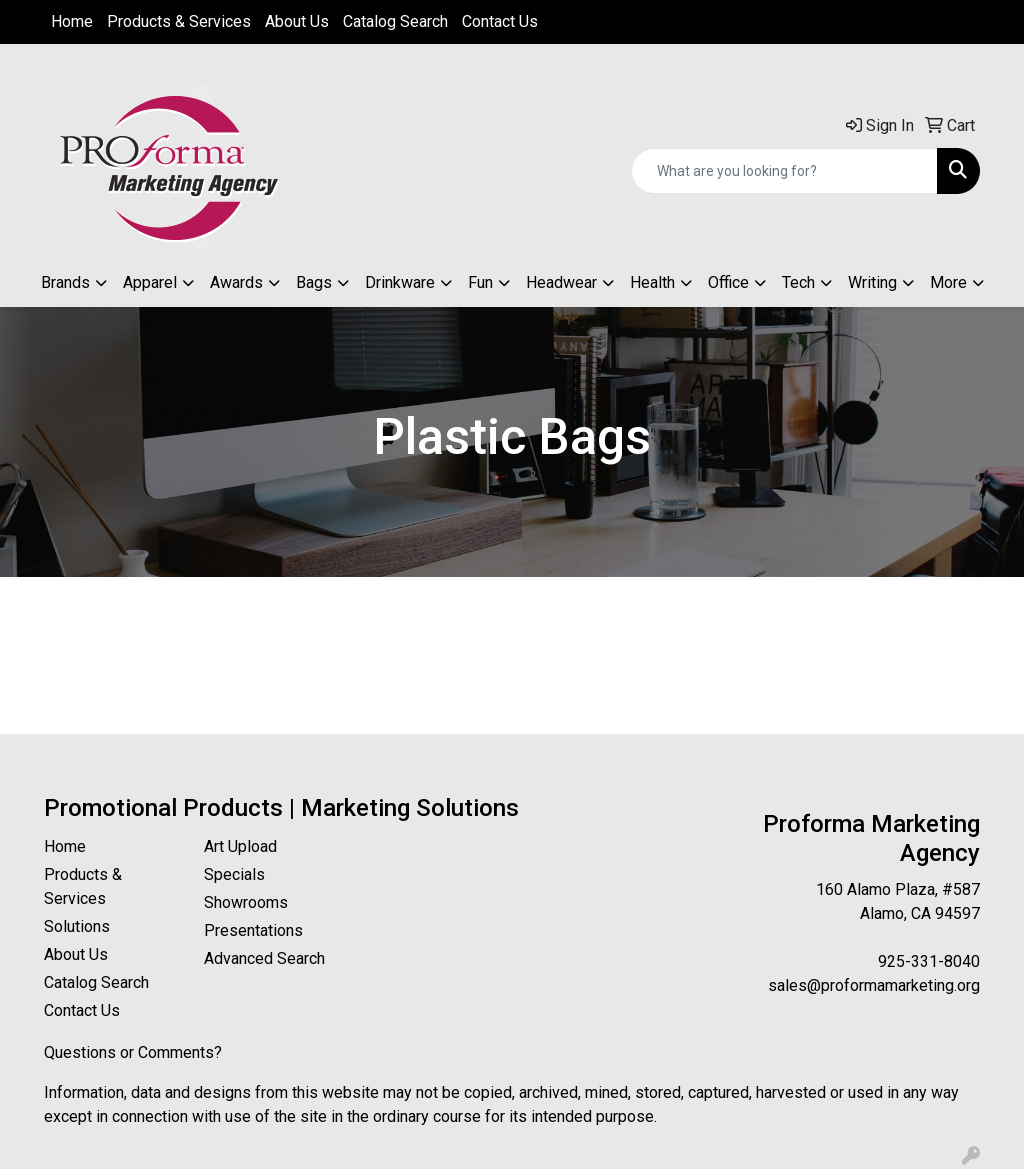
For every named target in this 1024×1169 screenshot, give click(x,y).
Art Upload (240, 846)
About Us (297, 21)
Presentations (253, 930)
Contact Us (500, 21)
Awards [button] (236, 282)
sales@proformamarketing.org (874, 985)
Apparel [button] (150, 282)
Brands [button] (65, 282)
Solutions (77, 926)
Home (72, 21)
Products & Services (179, 21)
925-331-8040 (929, 961)
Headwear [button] (561, 282)
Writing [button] (872, 282)
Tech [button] (798, 282)
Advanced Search (264, 958)
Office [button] (728, 282)
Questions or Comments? (133, 1052)
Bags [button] (314, 282)
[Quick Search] (784, 171)
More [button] (948, 282)
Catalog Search (395, 21)
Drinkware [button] (400, 282)
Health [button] (652, 282)
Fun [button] (480, 282)
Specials (234, 874)
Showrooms (246, 902)
